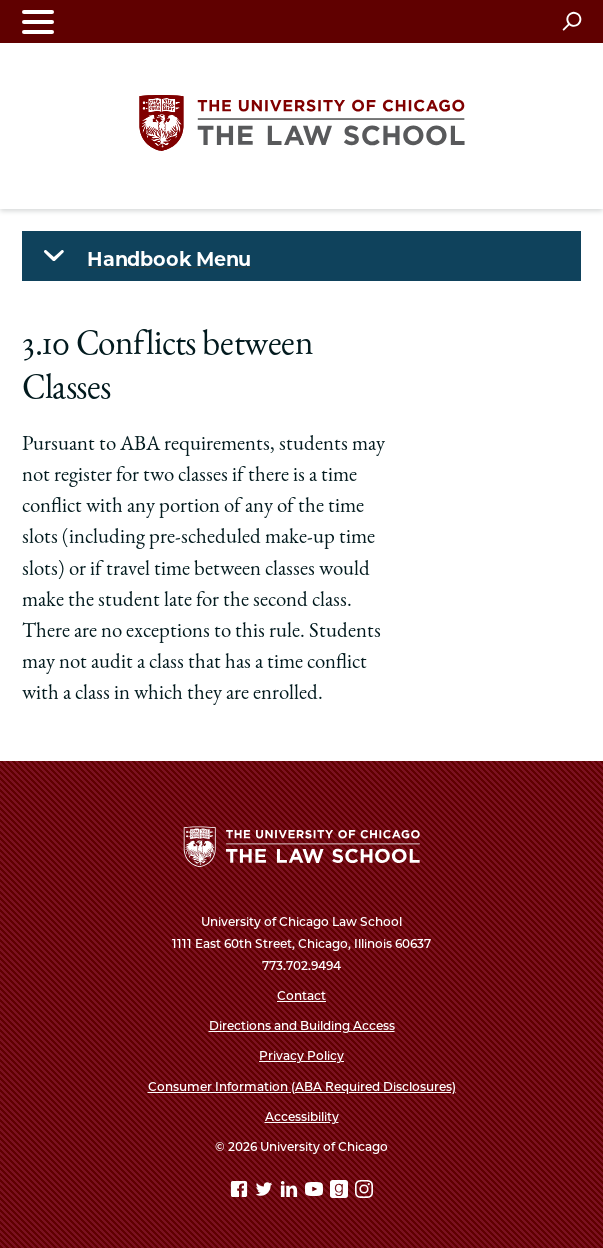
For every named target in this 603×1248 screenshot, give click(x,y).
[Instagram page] (364, 1192)
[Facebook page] (241, 1192)
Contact (301, 995)
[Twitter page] (266, 1192)
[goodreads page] (341, 1192)
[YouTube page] (316, 1192)
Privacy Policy (301, 1055)
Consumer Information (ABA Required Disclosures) (302, 1086)
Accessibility (302, 1116)
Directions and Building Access (302, 1025)
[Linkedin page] (291, 1192)
